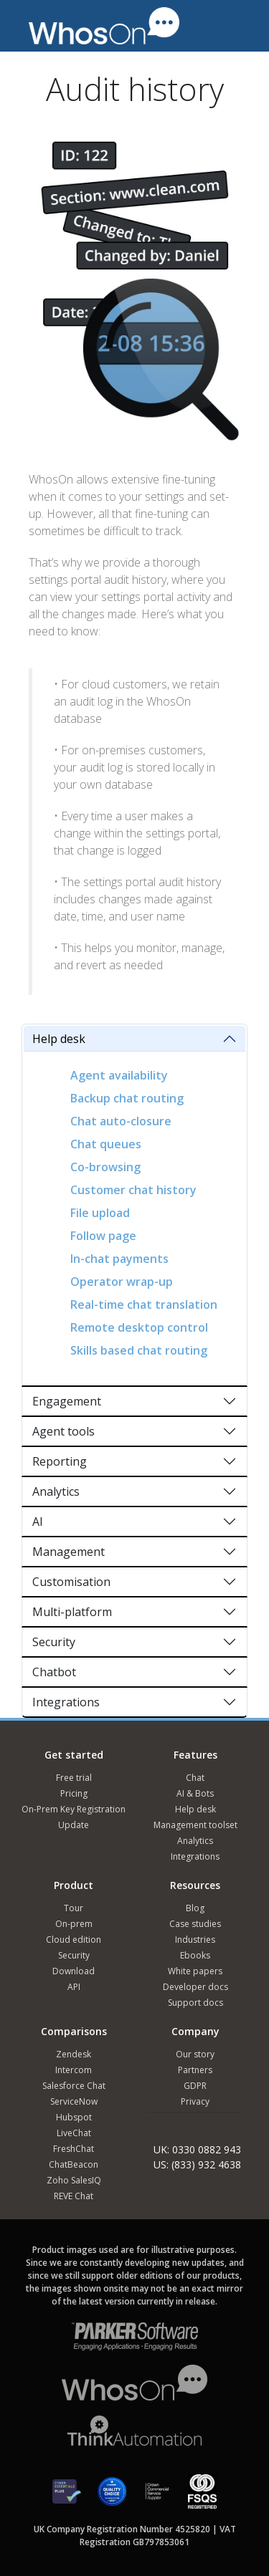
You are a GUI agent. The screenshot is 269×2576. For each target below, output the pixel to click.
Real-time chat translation (143, 1304)
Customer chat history (133, 1190)
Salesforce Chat (73, 2086)
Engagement (66, 1401)
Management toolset (195, 1825)
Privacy (195, 2101)
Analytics (56, 1491)
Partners (195, 2070)
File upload (100, 1213)
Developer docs (195, 1987)
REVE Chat (73, 2196)
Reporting (59, 1461)
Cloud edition (73, 1939)
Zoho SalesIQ (74, 2180)
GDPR (195, 2086)
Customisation (71, 1582)
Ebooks (195, 1955)
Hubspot (74, 2117)
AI (37, 1521)
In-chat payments (119, 1259)
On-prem (74, 1924)
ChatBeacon (73, 2164)
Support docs (195, 2002)
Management (68, 1551)
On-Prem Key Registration (74, 1809)
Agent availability (119, 1075)
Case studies (195, 1924)
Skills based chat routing (138, 1350)
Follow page (103, 1236)
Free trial (74, 1778)
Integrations (66, 1702)
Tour (73, 1908)
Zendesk (73, 2054)
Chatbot (54, 1672)
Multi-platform (72, 1612)
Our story (195, 2054)
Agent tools (63, 1431)
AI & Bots (195, 1793)
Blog (195, 1908)
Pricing (74, 1793)
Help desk (58, 1039)
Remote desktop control (139, 1327)
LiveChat (74, 2133)
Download (73, 1971)
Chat (195, 1778)
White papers (195, 1971)
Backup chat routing (127, 1098)
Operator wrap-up (121, 1281)
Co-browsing (105, 1167)
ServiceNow (74, 2101)
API (73, 1987)
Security (53, 1642)
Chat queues (105, 1144)
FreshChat (73, 2149)
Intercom (73, 2070)
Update (73, 1825)
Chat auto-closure (120, 1121)
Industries (195, 1939)
